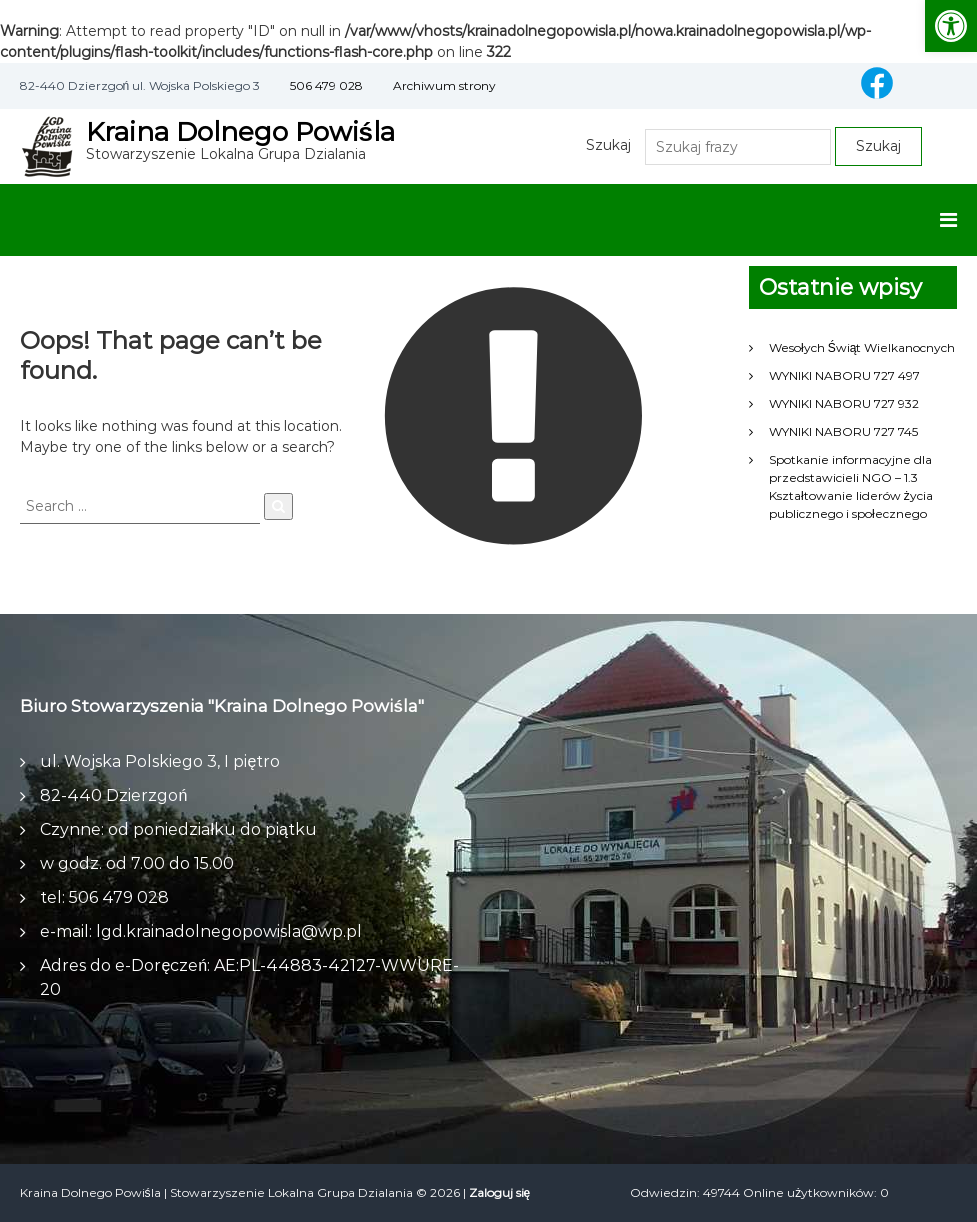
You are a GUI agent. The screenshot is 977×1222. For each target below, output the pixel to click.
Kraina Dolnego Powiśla (240, 132)
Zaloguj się (500, 1192)
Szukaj (608, 145)
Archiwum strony (444, 85)
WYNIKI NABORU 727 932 (844, 403)
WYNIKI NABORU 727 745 (843, 431)
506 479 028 (326, 85)
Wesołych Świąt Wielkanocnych (862, 347)
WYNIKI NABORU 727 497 (844, 375)
